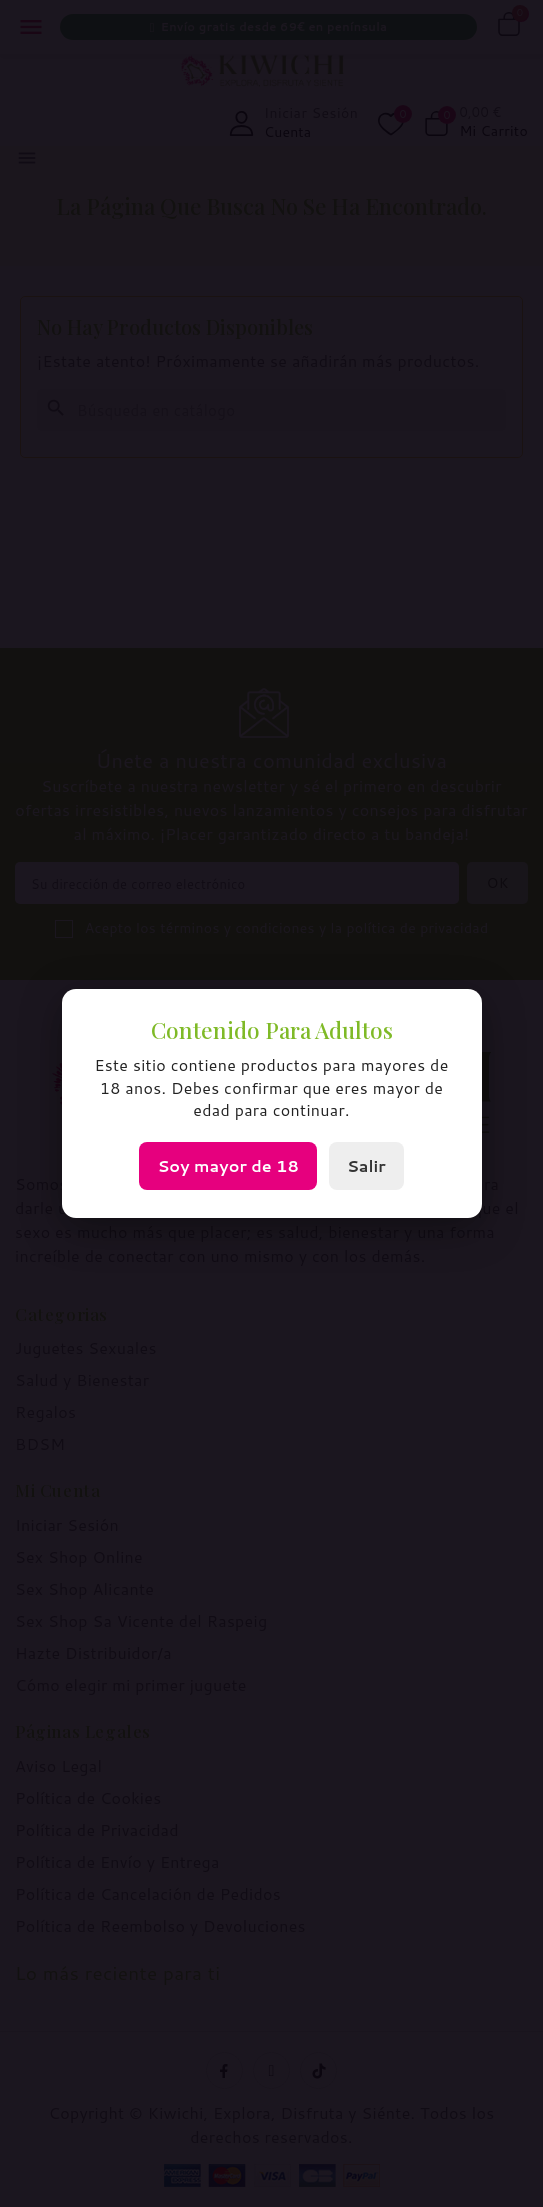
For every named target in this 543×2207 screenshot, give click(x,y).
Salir (366, 1165)
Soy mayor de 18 (227, 1165)
